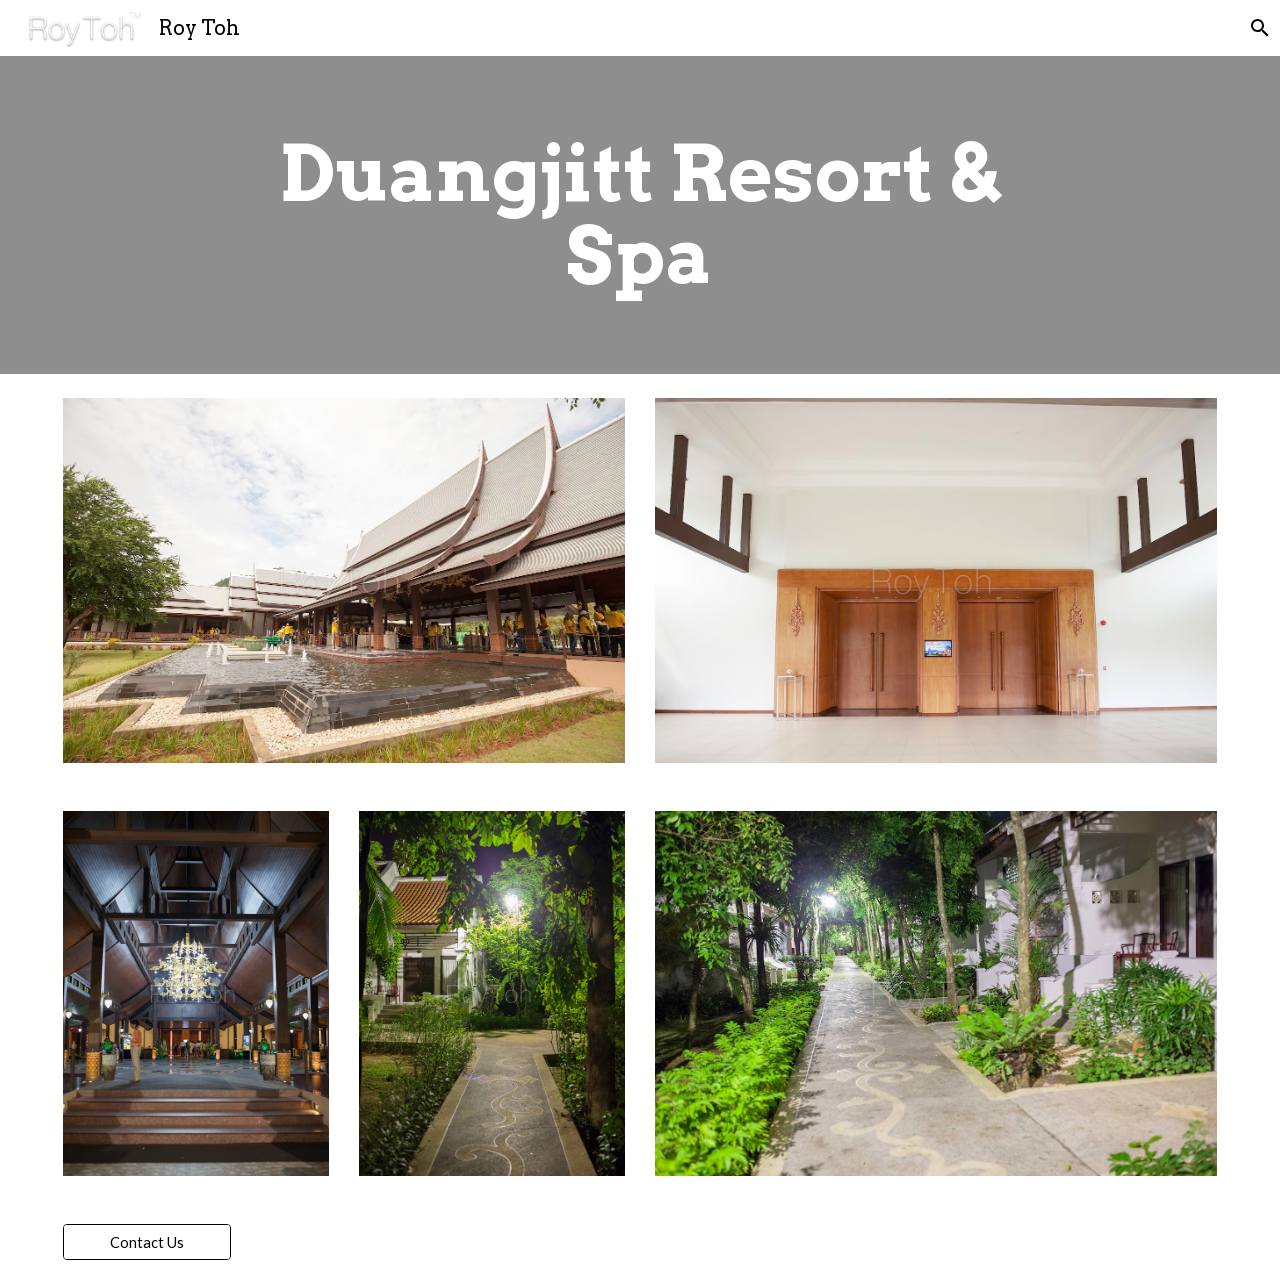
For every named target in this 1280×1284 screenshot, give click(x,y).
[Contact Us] (147, 1242)
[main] (640, 215)
